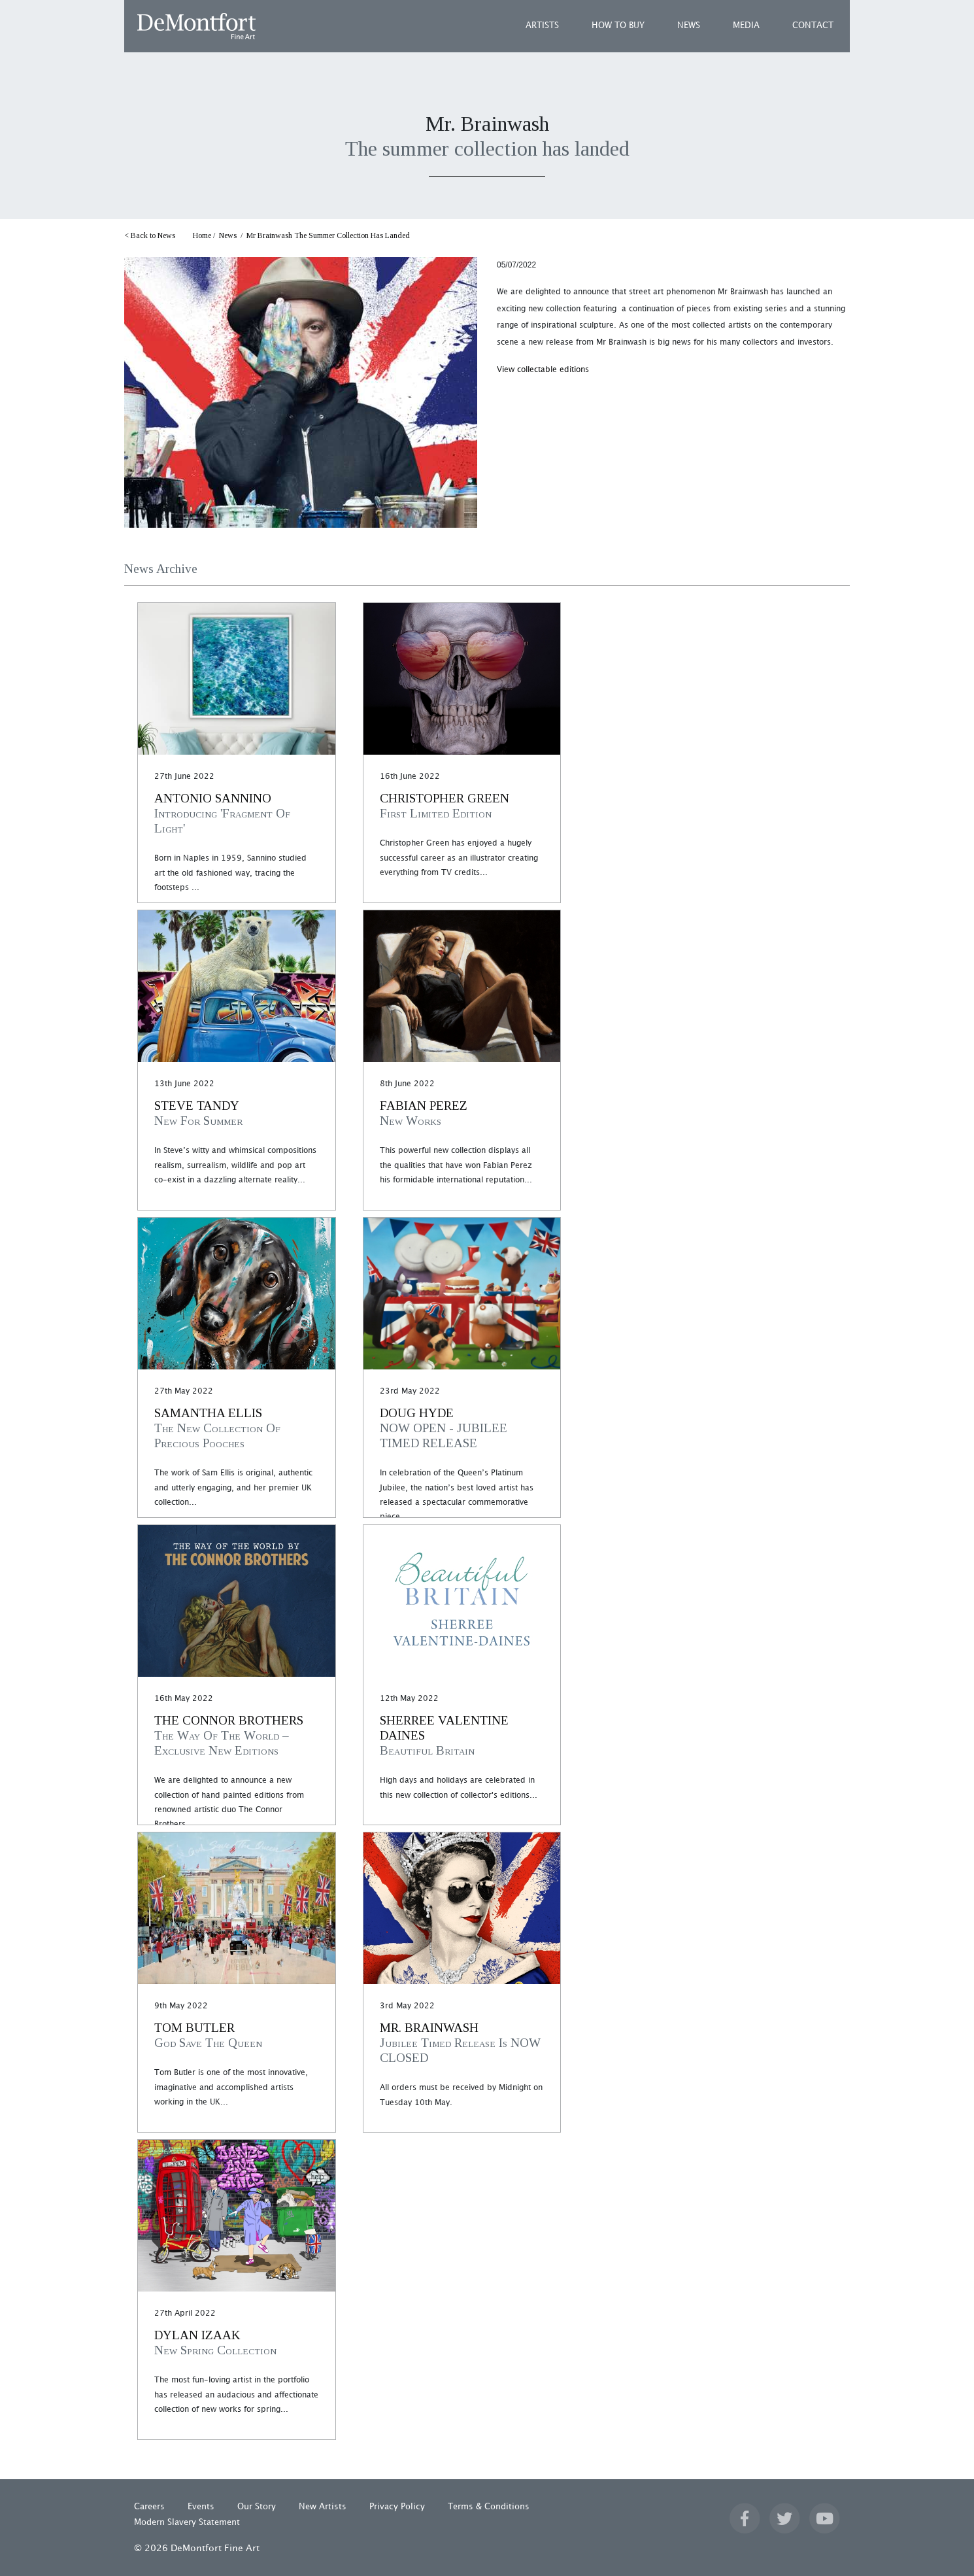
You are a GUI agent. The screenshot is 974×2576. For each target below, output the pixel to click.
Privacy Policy (397, 2507)
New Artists (322, 2507)
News (228, 235)
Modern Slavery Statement (187, 2522)
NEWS (688, 25)
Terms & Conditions (488, 2507)
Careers (149, 2507)
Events (201, 2507)
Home (202, 235)
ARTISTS (542, 25)
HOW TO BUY (618, 25)
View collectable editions (543, 369)
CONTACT (812, 25)
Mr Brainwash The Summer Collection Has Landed (328, 235)
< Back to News (149, 235)
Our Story (256, 2507)
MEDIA (746, 25)
